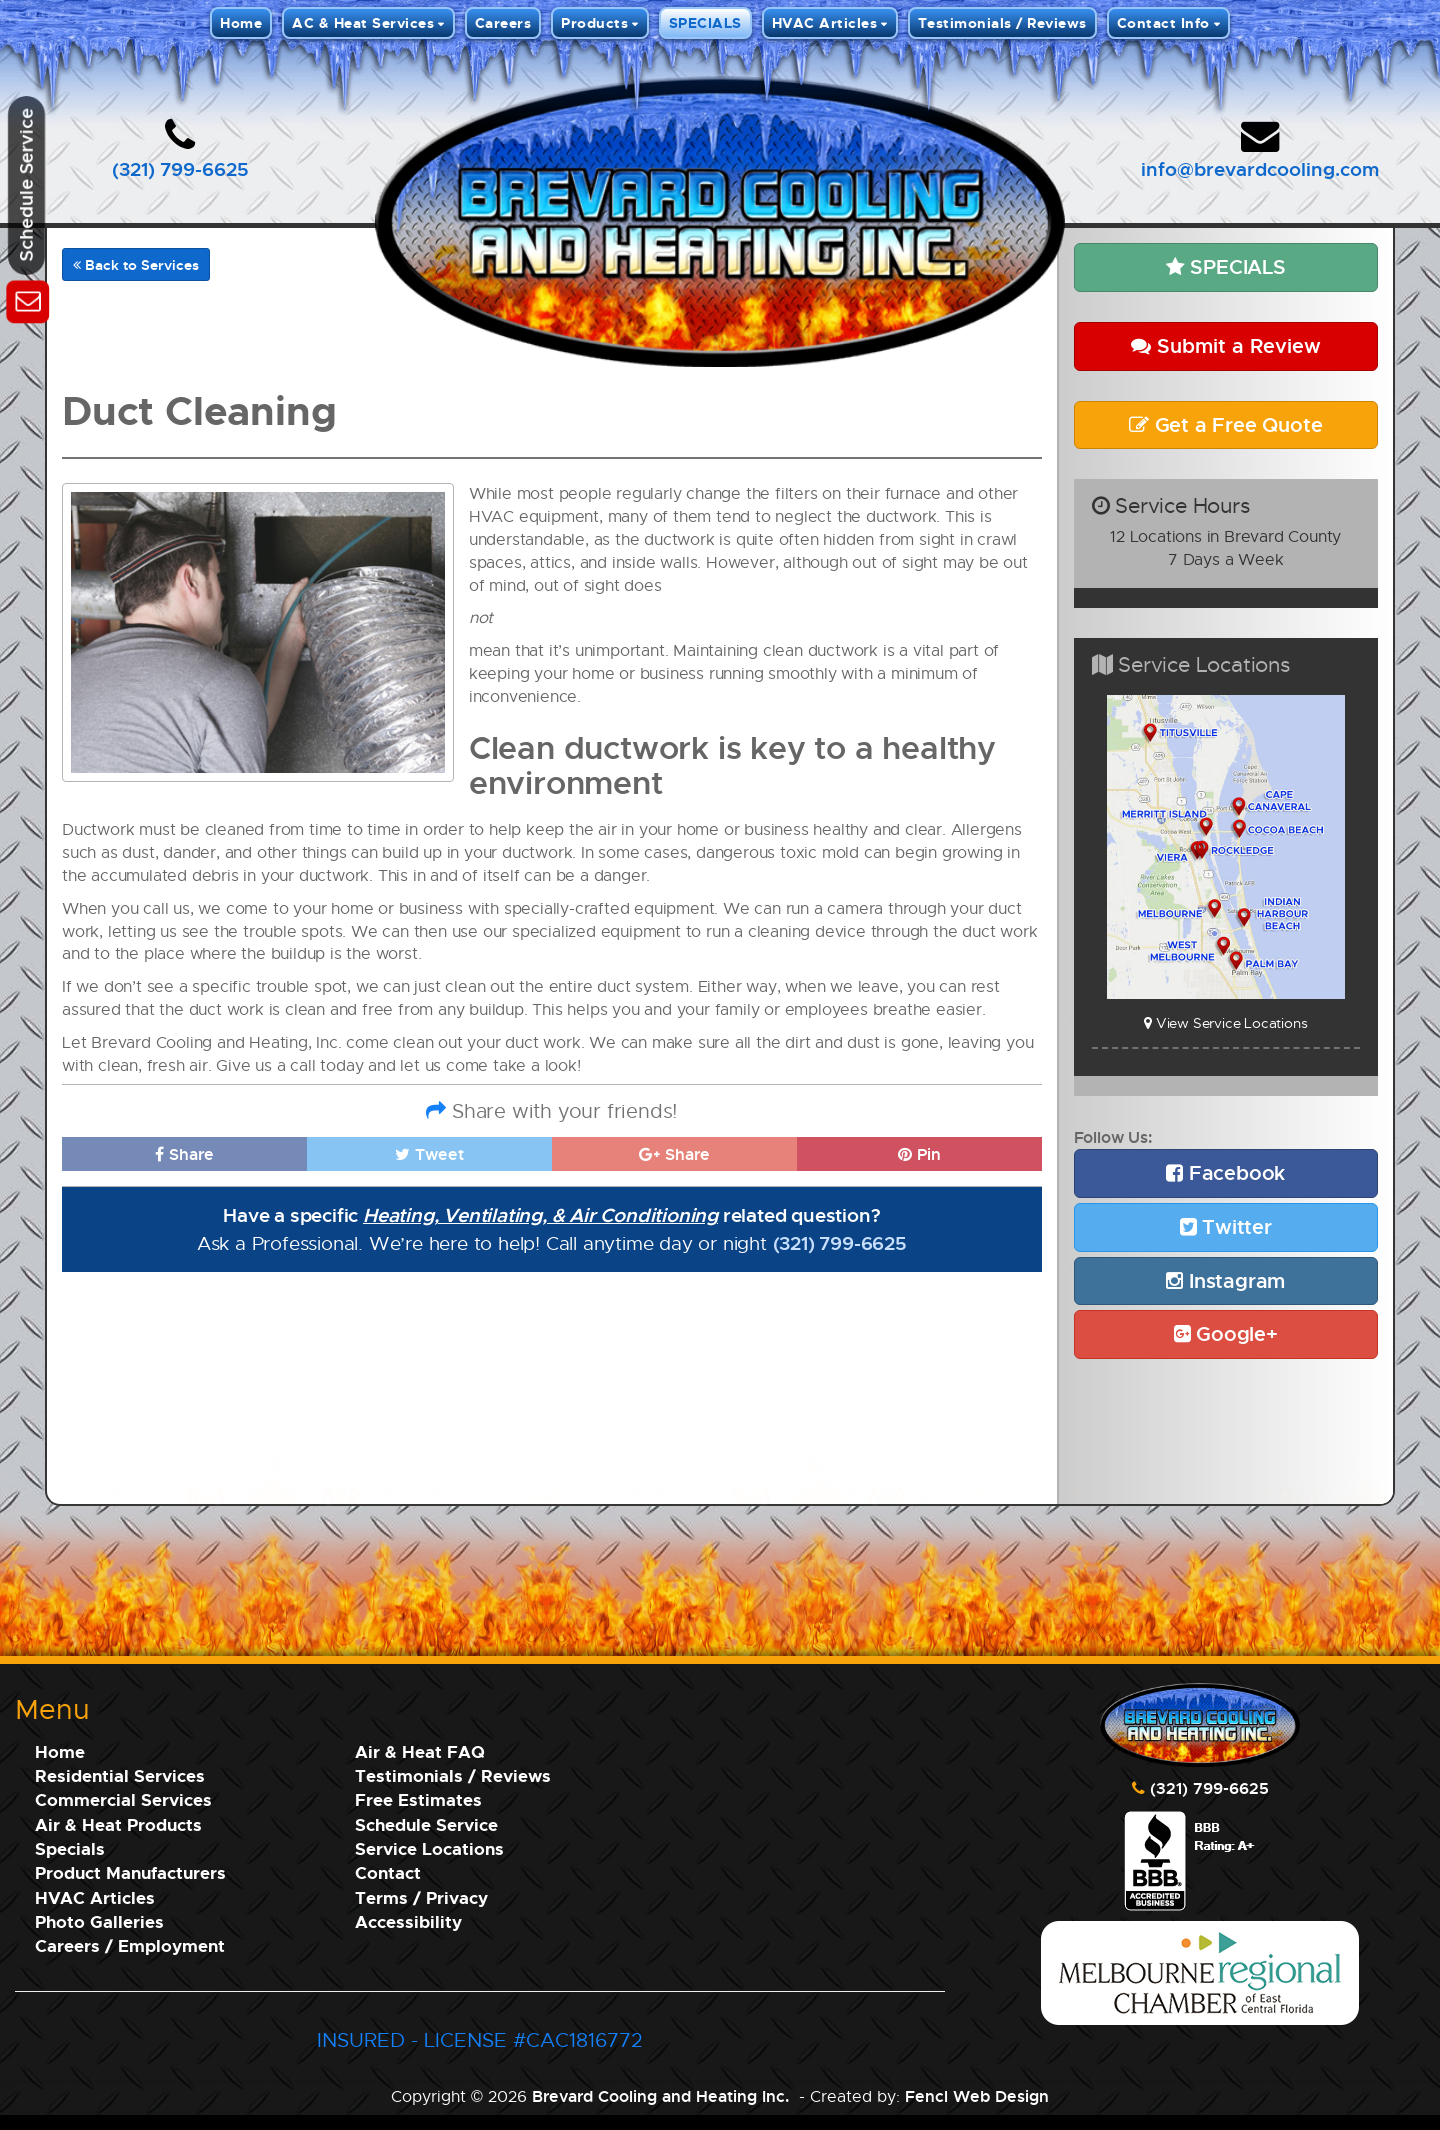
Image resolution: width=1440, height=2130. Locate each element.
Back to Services (136, 264)
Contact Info (1163, 22)
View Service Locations (1225, 1022)
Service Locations (429, 1848)
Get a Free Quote (1225, 424)
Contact (388, 1872)
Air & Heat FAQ (420, 1751)
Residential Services (120, 1775)
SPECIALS (705, 22)
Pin (919, 1154)
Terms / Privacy (421, 1897)
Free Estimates (418, 1799)
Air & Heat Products (118, 1824)
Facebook (1225, 1172)
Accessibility (408, 1921)
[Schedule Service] (27, 298)
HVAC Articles (825, 22)
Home (241, 22)
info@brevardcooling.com (1260, 168)
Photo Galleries (99, 1921)
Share (184, 1154)
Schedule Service (426, 1824)
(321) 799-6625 (180, 168)
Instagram (1225, 1280)
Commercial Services (123, 1799)
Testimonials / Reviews (1002, 22)
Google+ (1226, 1333)
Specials (70, 1848)
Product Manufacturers (130, 1872)
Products (594, 22)
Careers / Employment (130, 1945)
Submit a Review (1226, 345)
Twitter (1226, 1226)
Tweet (429, 1154)
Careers (503, 22)
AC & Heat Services (363, 22)
